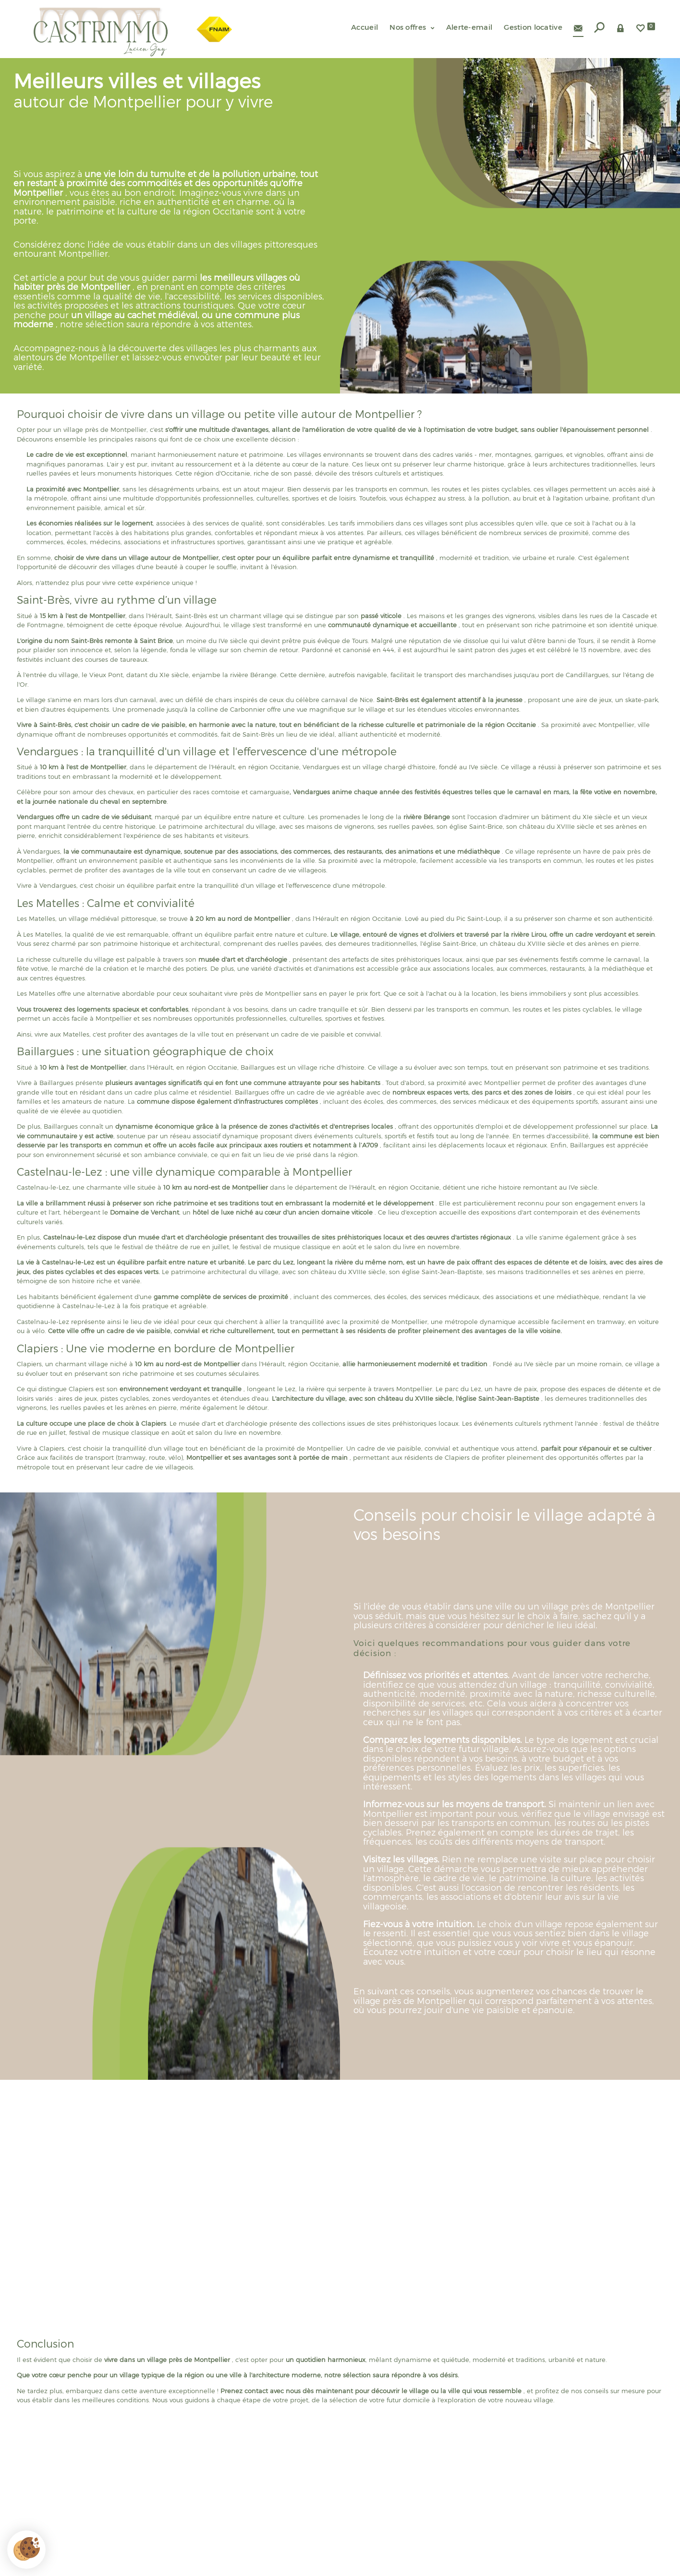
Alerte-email (469, 27)
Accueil (364, 27)
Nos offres (411, 27)
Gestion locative (533, 27)
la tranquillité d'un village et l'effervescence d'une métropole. (292, 885)
